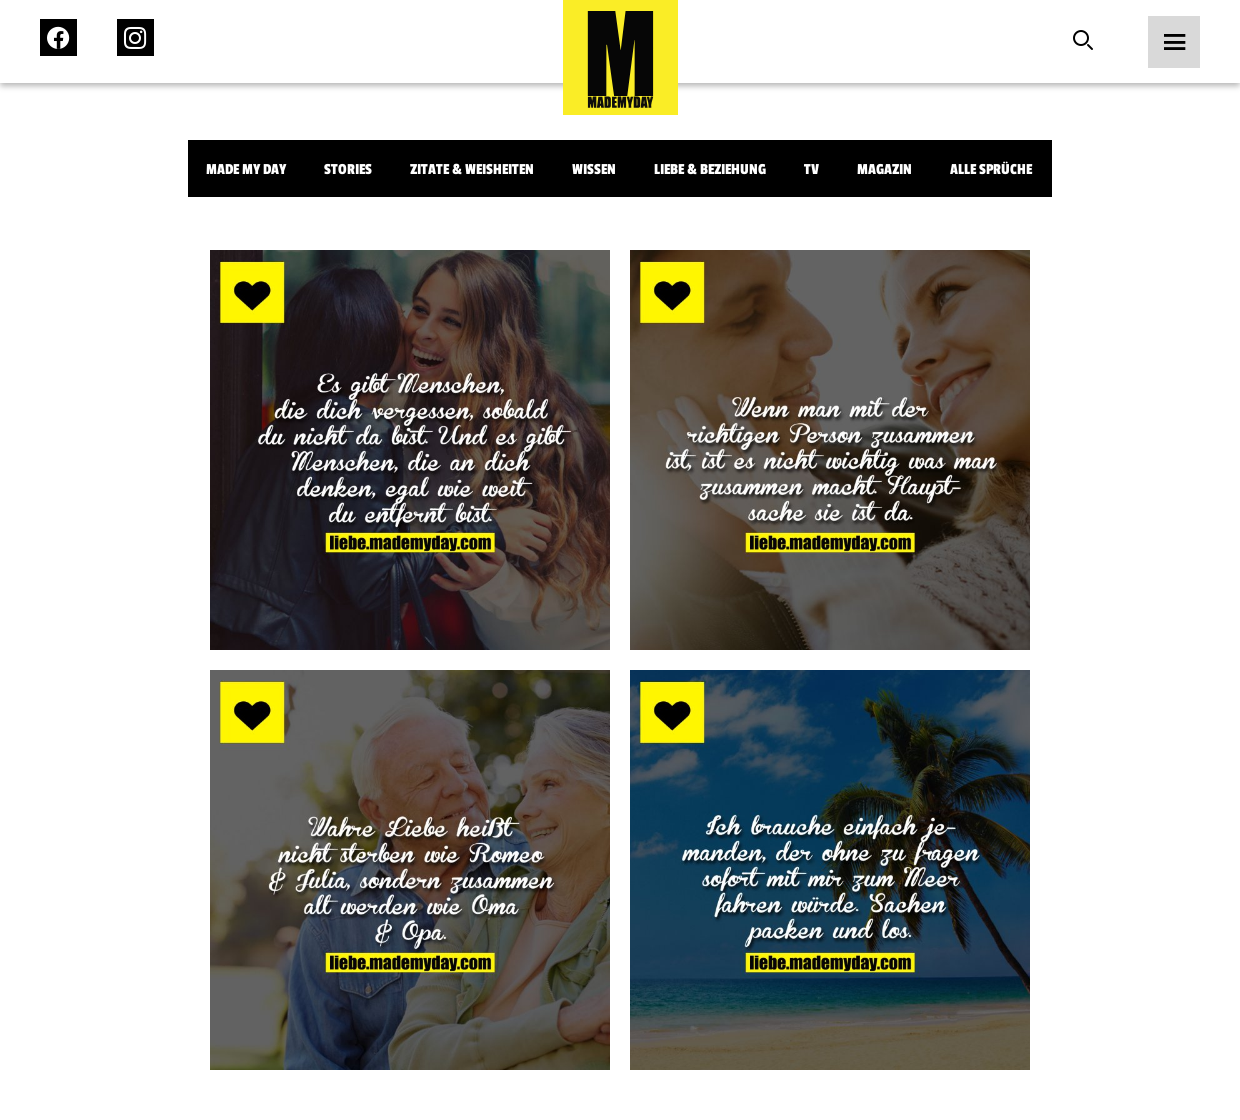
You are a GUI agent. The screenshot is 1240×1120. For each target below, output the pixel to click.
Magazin (884, 169)
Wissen (594, 169)
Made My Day (246, 169)
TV (811, 169)
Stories (348, 169)
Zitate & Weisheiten (472, 169)
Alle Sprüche (991, 169)
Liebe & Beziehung (710, 169)
